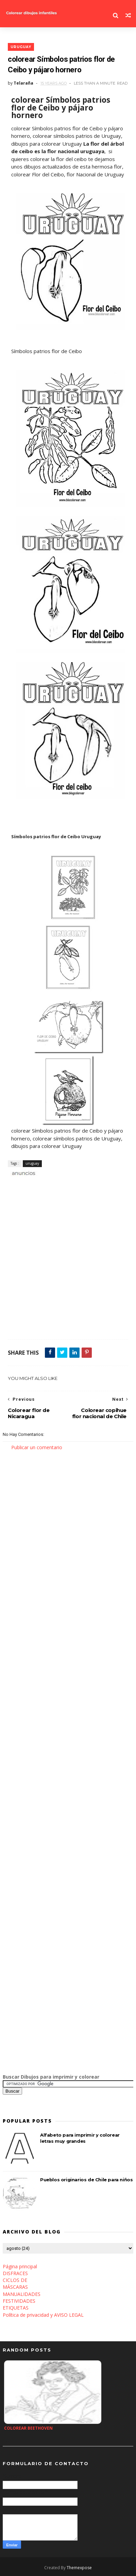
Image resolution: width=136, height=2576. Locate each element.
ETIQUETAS (16, 2307)
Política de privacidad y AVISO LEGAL (43, 2315)
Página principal (20, 2266)
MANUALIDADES (21, 2294)
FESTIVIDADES (19, 2301)
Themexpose (79, 2568)
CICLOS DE (15, 2280)
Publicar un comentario (36, 1447)
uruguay (21, 47)
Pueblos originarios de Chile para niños (86, 2179)
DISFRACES (15, 2273)
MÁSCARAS (15, 2287)
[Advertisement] (68, 1261)
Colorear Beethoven (28, 2428)
